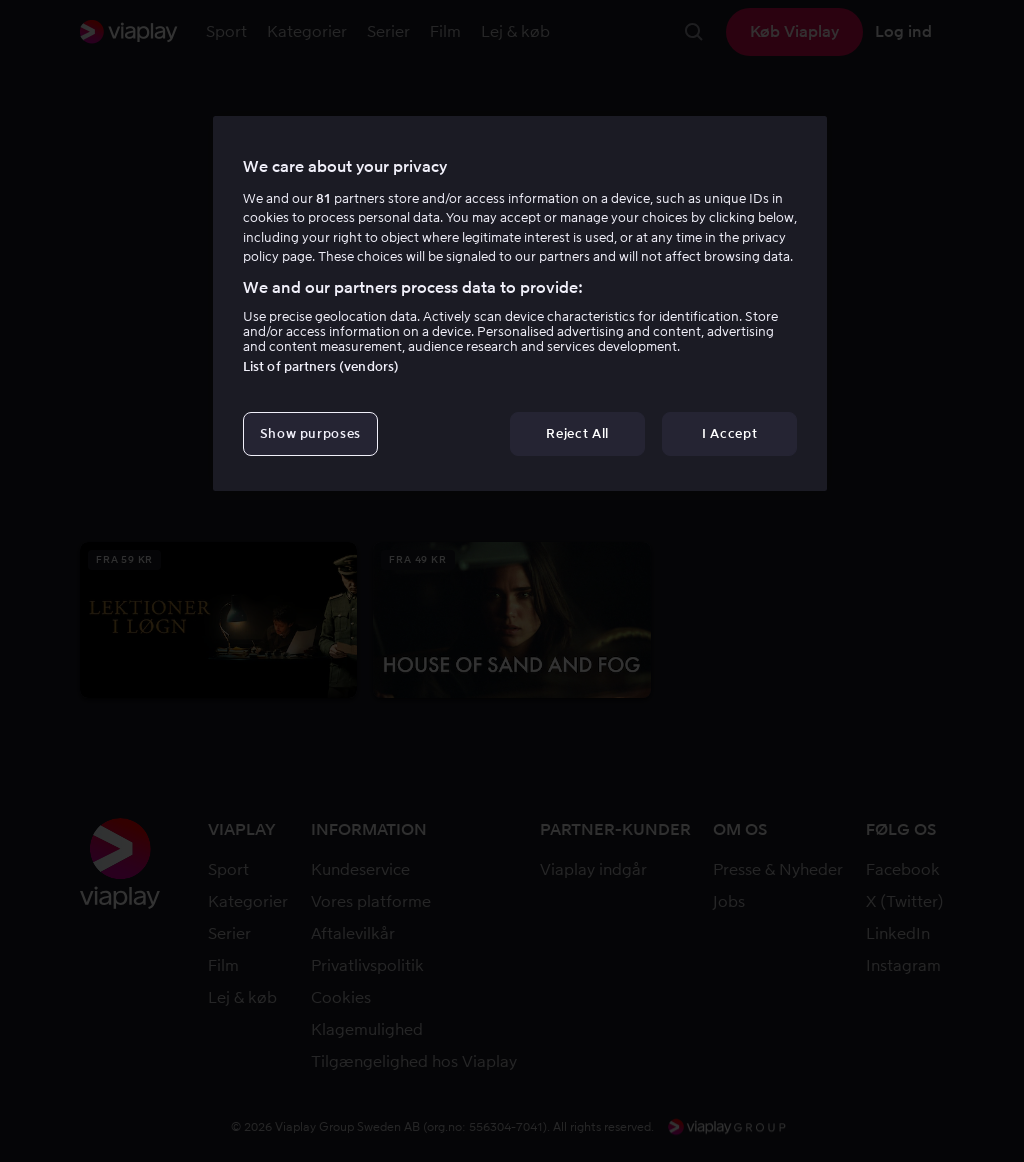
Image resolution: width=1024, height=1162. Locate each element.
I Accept (729, 433)
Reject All (577, 433)
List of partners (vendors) (321, 366)
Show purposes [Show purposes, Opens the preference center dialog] (310, 433)
